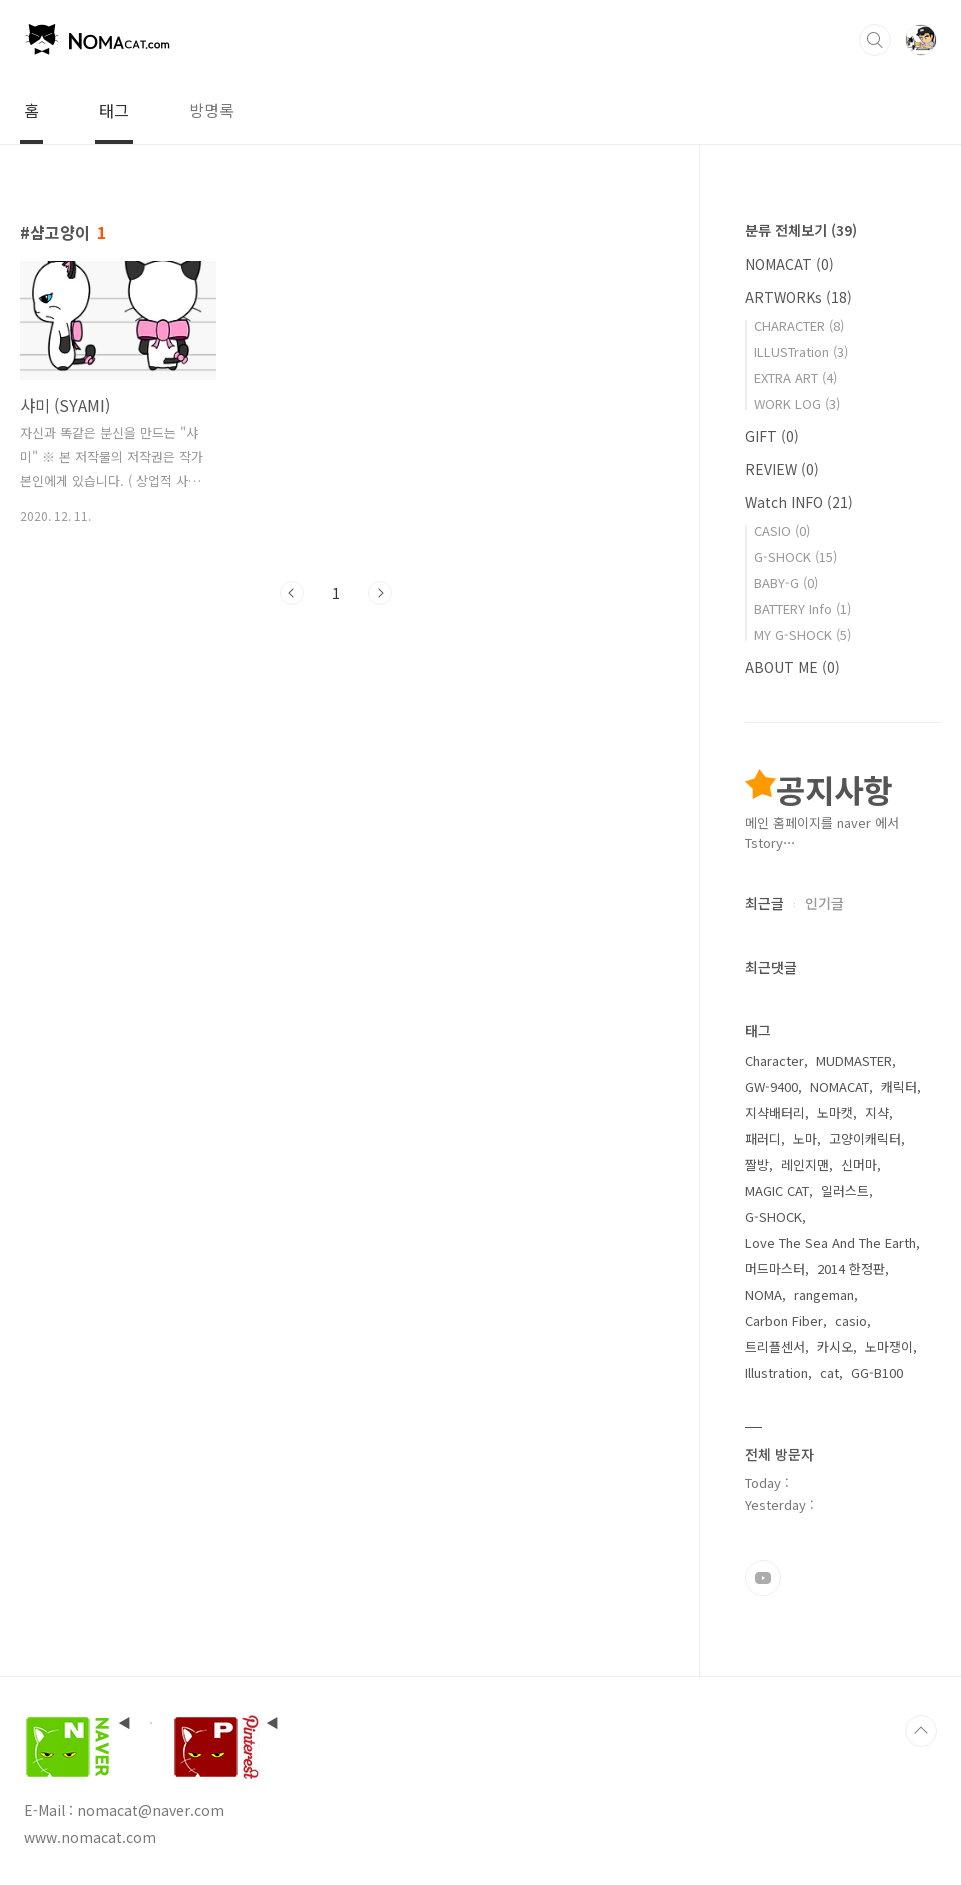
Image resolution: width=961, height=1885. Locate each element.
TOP (921, 1731)
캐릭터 (899, 1086)
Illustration (776, 1372)
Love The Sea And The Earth (830, 1242)
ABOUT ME (792, 667)
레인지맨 (805, 1164)
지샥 (877, 1112)
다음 (380, 593)
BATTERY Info (802, 608)
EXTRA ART (795, 377)
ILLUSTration (801, 351)
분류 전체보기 (801, 230)
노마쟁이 (889, 1346)
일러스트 (845, 1190)
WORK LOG (797, 403)
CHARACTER (799, 325)
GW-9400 (771, 1086)
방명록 (211, 110)
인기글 (824, 903)
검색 (875, 40)
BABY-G (786, 582)
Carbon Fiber (784, 1320)
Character (774, 1060)
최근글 (764, 903)
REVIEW (782, 469)
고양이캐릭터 (865, 1138)
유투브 (763, 1578)
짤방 (757, 1164)
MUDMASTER (854, 1060)
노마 (805, 1138)
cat (829, 1372)
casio (851, 1320)
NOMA (763, 1294)
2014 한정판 (851, 1268)
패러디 (763, 1138)
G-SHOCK (795, 556)
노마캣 (835, 1112)
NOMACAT (789, 264)
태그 (114, 110)
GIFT (772, 436)
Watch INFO (799, 502)
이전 (292, 593)
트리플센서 (775, 1346)
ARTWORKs (798, 297)
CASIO (782, 530)
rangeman (824, 1294)
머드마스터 (775, 1268)
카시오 (835, 1346)
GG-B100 (877, 1372)
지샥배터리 (775, 1112)
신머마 (859, 1164)
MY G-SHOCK (802, 634)
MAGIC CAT (777, 1190)
